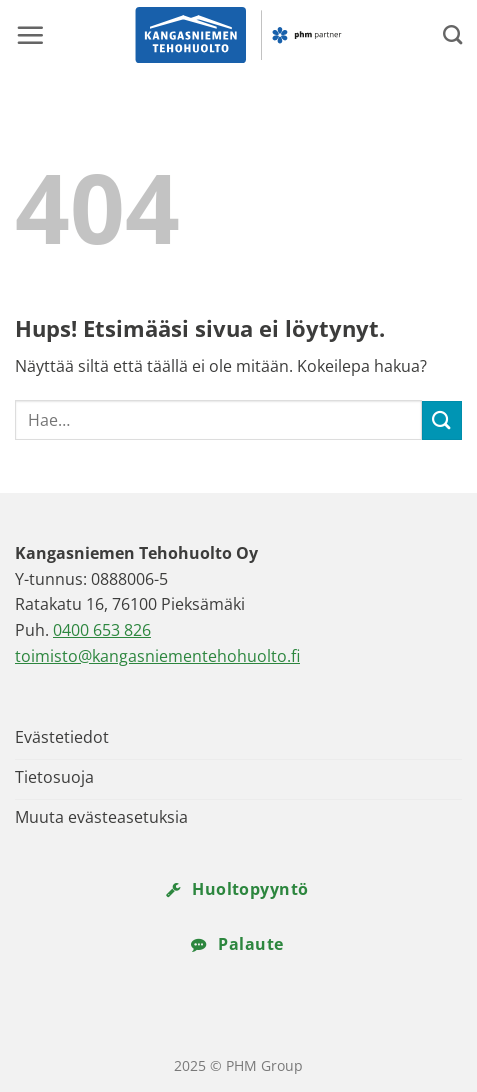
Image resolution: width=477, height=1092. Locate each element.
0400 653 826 (102, 630)
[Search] (452, 34)
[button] (30, 35)
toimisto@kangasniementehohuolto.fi (157, 656)
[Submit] (442, 420)
